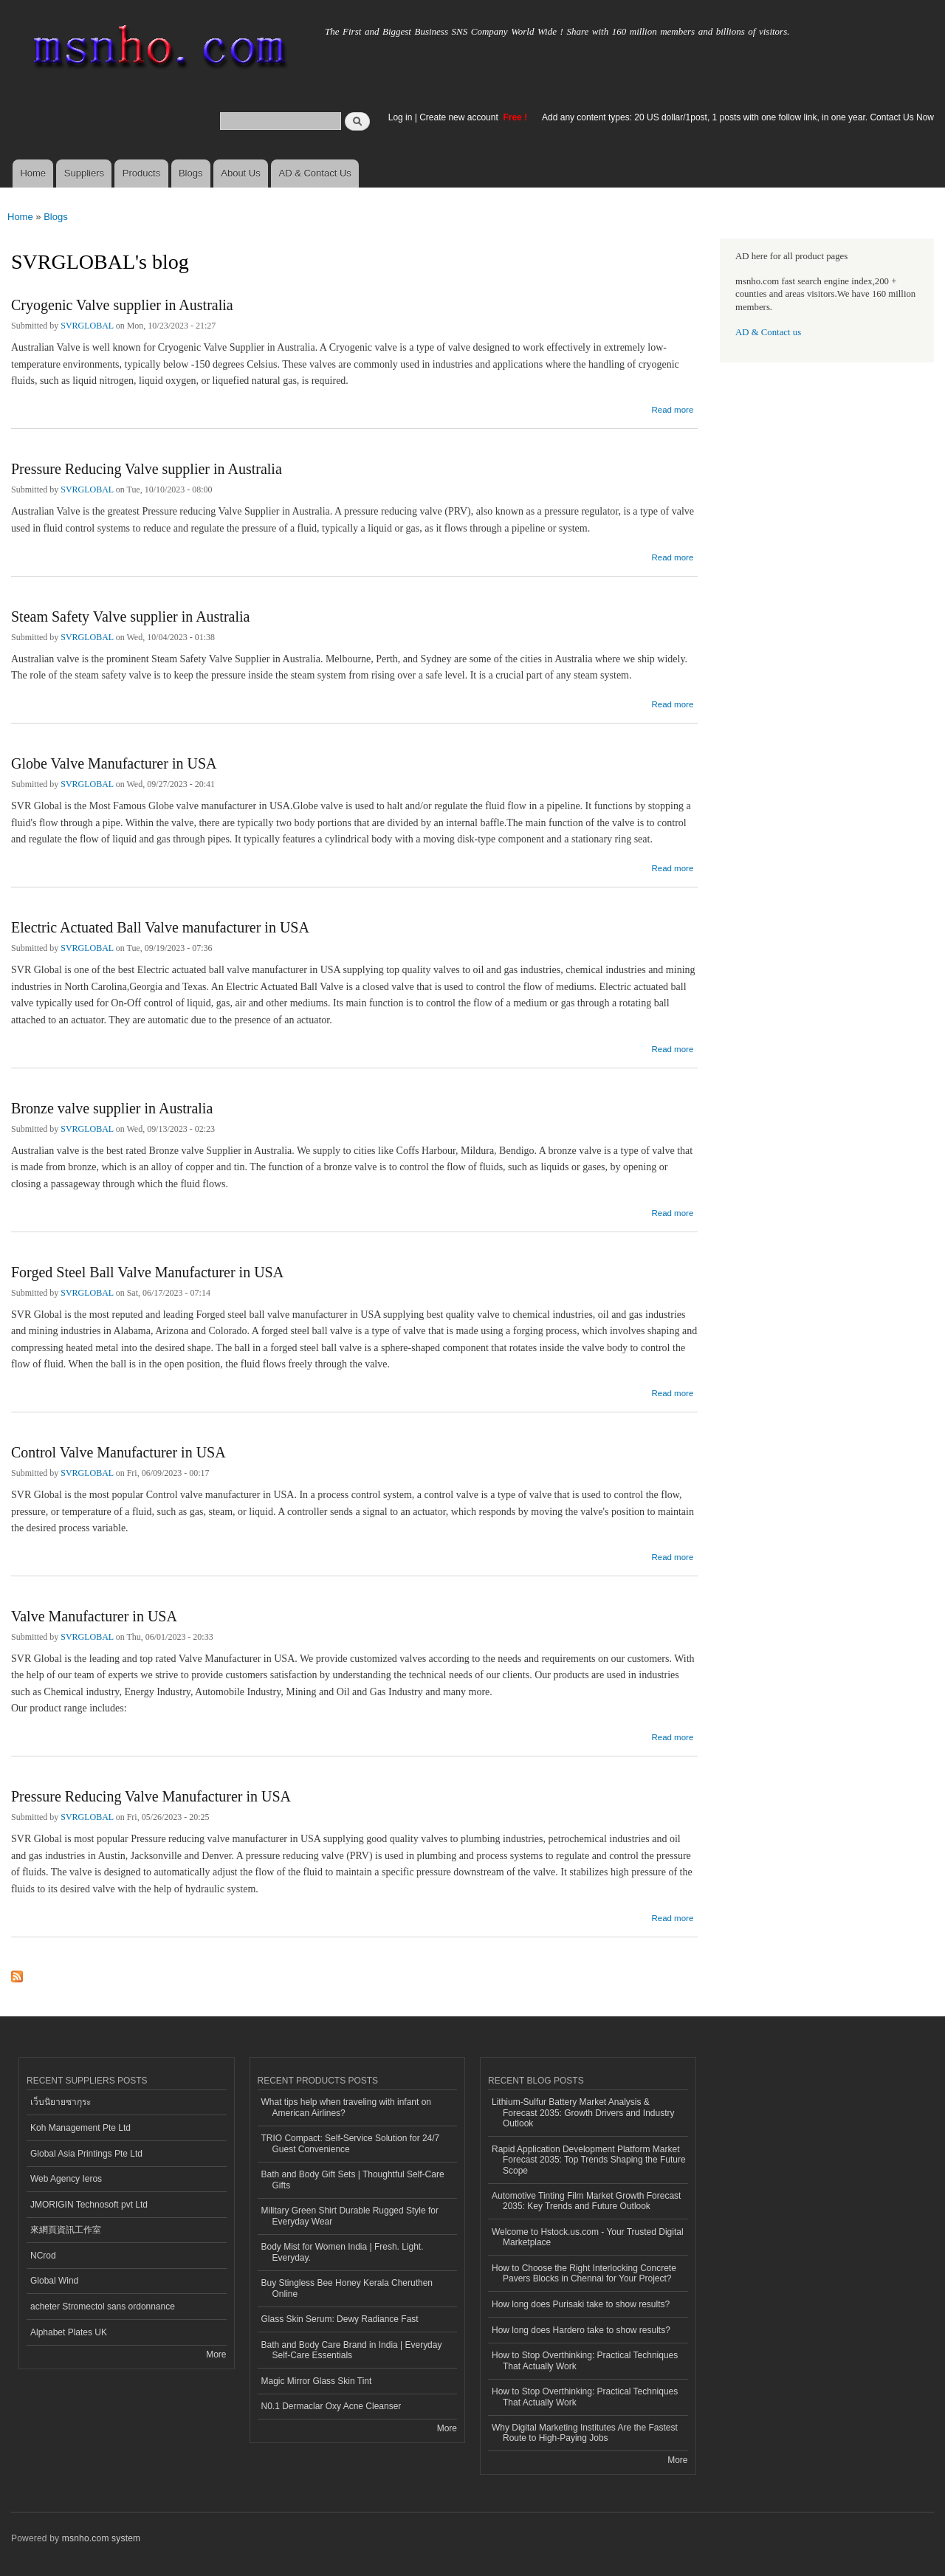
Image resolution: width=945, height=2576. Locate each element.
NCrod (43, 2255)
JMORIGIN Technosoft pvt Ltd (89, 2204)
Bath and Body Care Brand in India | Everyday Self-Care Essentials (351, 2350)
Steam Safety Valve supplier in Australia (130, 616)
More (216, 2354)
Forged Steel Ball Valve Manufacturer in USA (147, 1272)
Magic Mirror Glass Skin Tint (316, 2381)
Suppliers (84, 173)
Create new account (460, 117)
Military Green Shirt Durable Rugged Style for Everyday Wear (350, 2215)
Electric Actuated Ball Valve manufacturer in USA (160, 927)
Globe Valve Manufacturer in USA (113, 763)
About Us (240, 173)
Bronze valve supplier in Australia (112, 1108)
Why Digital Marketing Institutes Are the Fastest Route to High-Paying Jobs (585, 2432)
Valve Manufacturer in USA (94, 1616)
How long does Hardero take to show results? (581, 2330)
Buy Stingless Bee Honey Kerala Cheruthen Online (347, 2288)
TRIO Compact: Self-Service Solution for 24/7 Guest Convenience (350, 2143)
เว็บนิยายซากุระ (60, 2102)
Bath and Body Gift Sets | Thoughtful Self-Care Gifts (352, 2179)
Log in (400, 117)
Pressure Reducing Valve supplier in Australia (146, 469)
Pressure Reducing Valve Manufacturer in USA (151, 1796)
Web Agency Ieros (66, 2179)
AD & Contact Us (315, 173)
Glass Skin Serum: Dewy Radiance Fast (340, 2319)
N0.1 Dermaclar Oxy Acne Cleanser (331, 2406)
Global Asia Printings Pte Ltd (86, 2154)
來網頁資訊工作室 (65, 2230)
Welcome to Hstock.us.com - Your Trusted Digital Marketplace (588, 2237)
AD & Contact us (768, 332)
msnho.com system (101, 2538)
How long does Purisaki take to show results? (581, 2304)
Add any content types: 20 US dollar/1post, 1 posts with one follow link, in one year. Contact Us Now (738, 117)
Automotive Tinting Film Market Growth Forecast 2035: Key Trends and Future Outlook (586, 2201)
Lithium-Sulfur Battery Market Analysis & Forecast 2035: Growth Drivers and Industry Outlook (583, 2113)
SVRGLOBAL (87, 325)
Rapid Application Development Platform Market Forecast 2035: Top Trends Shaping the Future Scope (589, 2160)
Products (141, 173)
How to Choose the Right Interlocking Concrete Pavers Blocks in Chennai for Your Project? (584, 2273)
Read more (672, 408)
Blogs (191, 173)
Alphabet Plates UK (68, 2332)
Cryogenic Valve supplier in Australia (122, 305)
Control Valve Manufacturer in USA (118, 1452)
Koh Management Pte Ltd (80, 2128)
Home (33, 173)
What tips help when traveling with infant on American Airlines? (346, 2107)
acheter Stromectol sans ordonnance (102, 2306)
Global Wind (54, 2281)
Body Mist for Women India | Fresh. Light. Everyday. (342, 2252)
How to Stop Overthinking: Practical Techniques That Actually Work (585, 2360)
